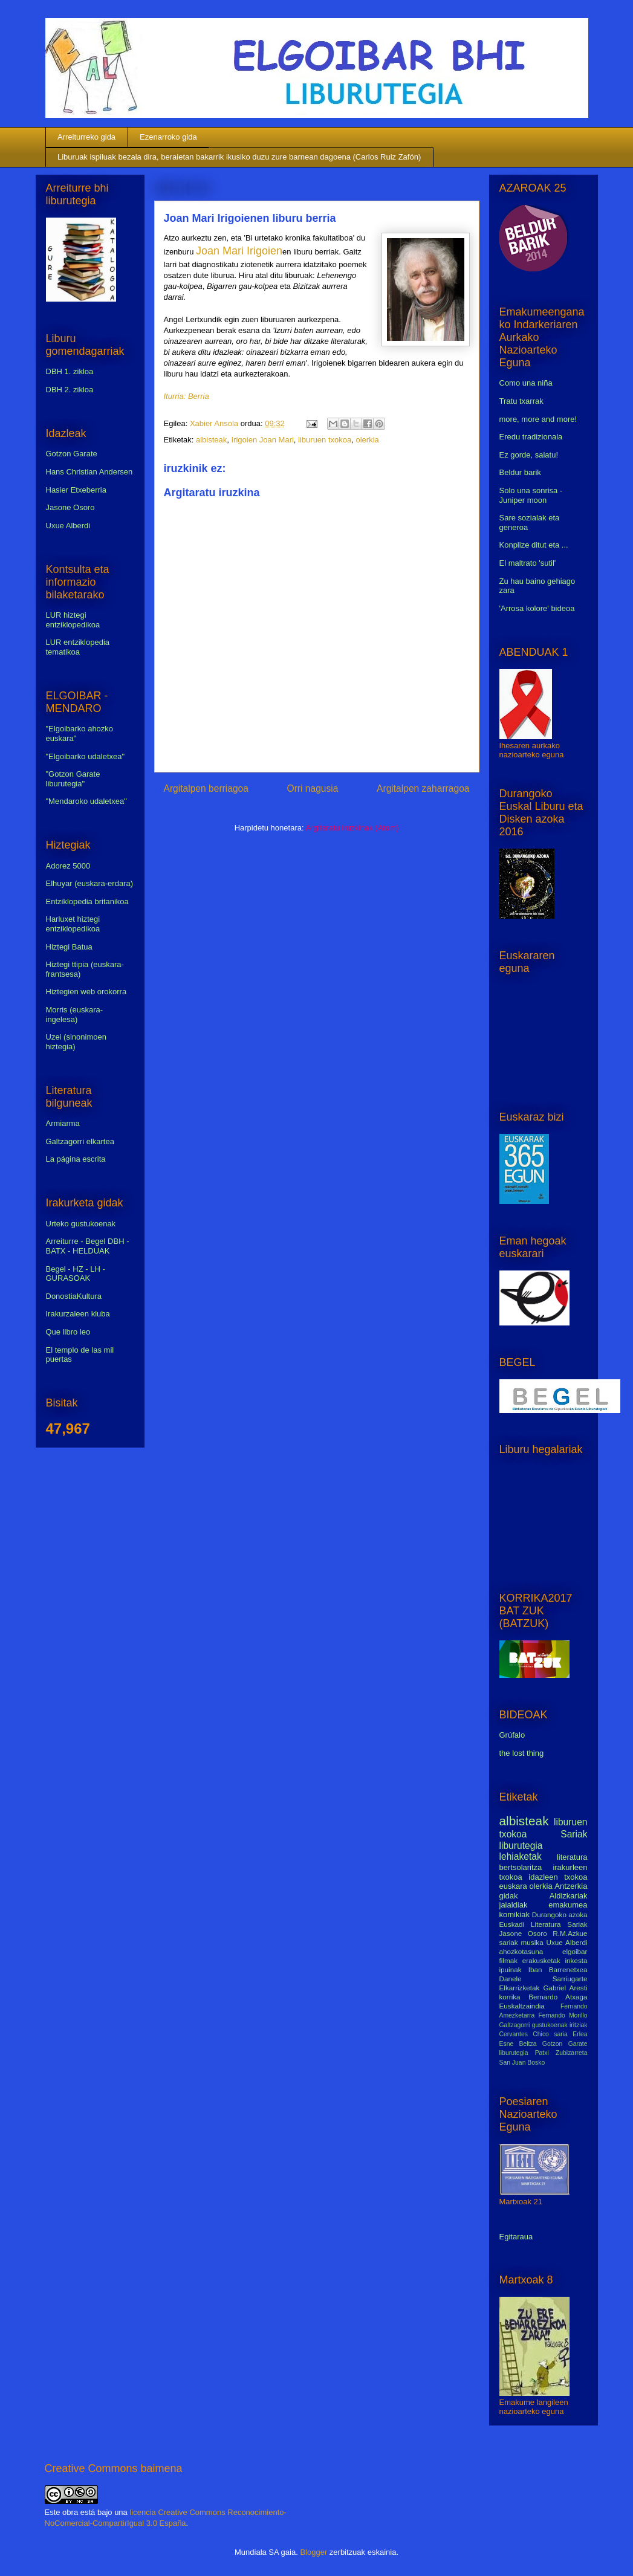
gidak (508, 1895)
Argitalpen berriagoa (206, 788)
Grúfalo (512, 1734)
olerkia (366, 439)
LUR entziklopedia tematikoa (78, 647)
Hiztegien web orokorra (86, 991)
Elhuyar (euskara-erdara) (90, 883)
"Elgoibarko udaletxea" (85, 756)
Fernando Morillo (562, 2015)
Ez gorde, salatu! (529, 454)
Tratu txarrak (521, 401)
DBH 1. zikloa (70, 371)
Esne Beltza (518, 2043)
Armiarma (63, 1123)
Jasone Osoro (70, 507)
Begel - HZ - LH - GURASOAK (75, 1273)
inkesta (576, 1960)
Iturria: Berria (186, 396)
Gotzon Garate (71, 453)
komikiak (514, 1914)
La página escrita (76, 1158)
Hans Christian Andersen (89, 471)
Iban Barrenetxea (558, 1969)
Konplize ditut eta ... (533, 544)
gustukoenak (550, 2025)
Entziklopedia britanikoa (87, 901)
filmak (508, 1960)
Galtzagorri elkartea (80, 1141)
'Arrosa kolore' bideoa (537, 608)
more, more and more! (538, 419)
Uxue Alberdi (68, 525)
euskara (513, 1886)
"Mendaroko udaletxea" (86, 801)
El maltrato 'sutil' (527, 563)
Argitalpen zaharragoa (423, 788)
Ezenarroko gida (168, 136)
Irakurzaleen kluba (78, 1313)
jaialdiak (513, 1904)
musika (532, 1942)
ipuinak (510, 1969)
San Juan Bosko (522, 2062)
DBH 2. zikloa (70, 389)
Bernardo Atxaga (557, 1997)
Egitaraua (516, 2236)
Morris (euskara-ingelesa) (74, 1014)
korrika (510, 1997)
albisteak (211, 439)
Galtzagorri (514, 2025)
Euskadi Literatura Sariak (543, 1924)
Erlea (580, 2034)
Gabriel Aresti (566, 1988)
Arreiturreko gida (86, 136)
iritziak (578, 2025)
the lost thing (521, 1753)
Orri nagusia (313, 788)
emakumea (567, 1904)
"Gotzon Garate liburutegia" (73, 778)
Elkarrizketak (519, 1988)
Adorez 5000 (68, 865)
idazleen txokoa (557, 1877)
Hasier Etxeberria (76, 489)
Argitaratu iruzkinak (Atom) (351, 827)
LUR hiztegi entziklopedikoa (73, 619)
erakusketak (541, 1960)
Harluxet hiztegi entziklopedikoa (73, 923)
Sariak (573, 1834)
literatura (572, 1857)
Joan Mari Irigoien (239, 251)
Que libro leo (68, 1331)
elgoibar (575, 1951)
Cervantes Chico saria (533, 2034)
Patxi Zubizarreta (561, 2053)
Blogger (313, 2552)
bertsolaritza (520, 1867)
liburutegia (521, 1845)
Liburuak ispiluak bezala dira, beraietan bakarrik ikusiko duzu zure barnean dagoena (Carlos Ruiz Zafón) (239, 156)
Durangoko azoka (560, 1914)
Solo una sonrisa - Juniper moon (531, 495)
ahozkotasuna (521, 1951)
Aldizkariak (569, 1895)
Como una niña (526, 382)
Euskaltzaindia (522, 2006)
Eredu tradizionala (531, 436)
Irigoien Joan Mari (263, 439)
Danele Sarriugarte (543, 1978)
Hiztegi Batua (69, 946)
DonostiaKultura (74, 1296)
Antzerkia (570, 1886)
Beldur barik (520, 472)
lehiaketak (520, 1856)
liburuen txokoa (324, 439)
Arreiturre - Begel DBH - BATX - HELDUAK (87, 1246)
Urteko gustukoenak (81, 1223)
